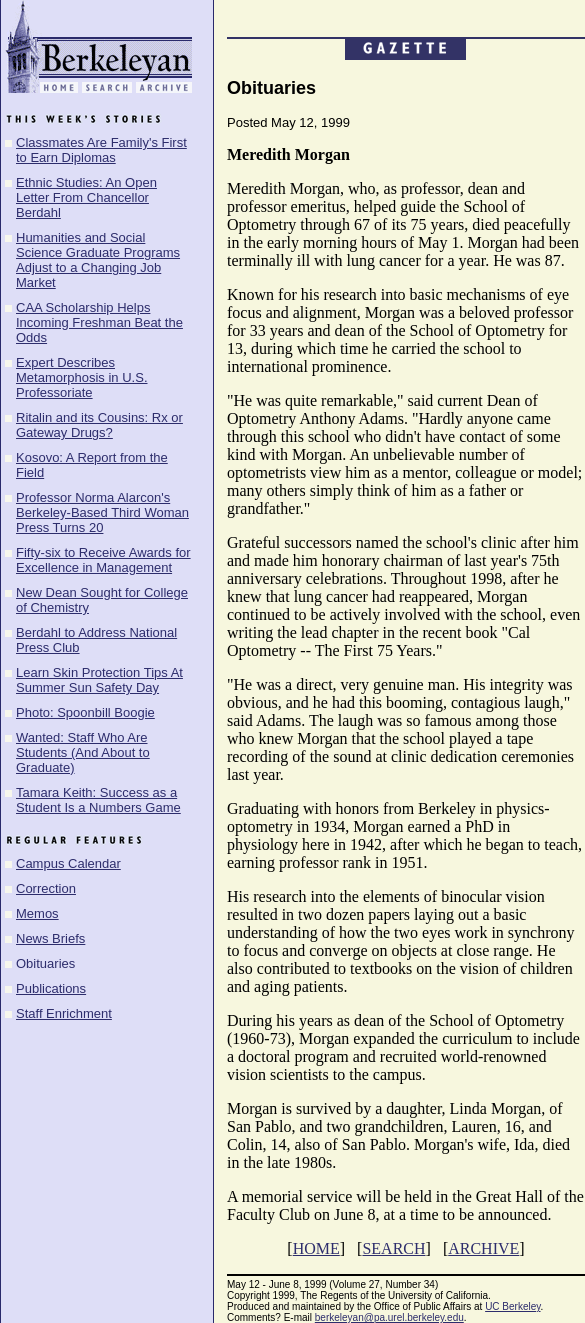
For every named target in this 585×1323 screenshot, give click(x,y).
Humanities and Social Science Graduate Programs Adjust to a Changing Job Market (98, 260)
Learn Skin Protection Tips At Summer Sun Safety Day (99, 680)
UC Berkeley (512, 1306)
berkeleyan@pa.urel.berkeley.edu (389, 1317)
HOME (316, 1248)
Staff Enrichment (64, 1013)
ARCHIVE (483, 1248)
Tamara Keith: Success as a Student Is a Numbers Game (98, 800)
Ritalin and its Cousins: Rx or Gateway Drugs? (99, 425)
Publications (51, 988)
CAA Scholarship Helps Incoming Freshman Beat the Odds (99, 322)
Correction (46, 888)
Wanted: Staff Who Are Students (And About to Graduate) (83, 752)
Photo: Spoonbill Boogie (85, 712)
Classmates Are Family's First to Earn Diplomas (101, 150)
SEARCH (393, 1248)
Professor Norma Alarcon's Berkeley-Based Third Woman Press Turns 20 (102, 512)
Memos (37, 913)
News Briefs (50, 938)
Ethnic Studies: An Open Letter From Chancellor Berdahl (86, 197)
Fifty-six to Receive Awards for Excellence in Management (103, 560)
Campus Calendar (68, 863)
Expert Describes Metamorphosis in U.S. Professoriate (82, 377)
